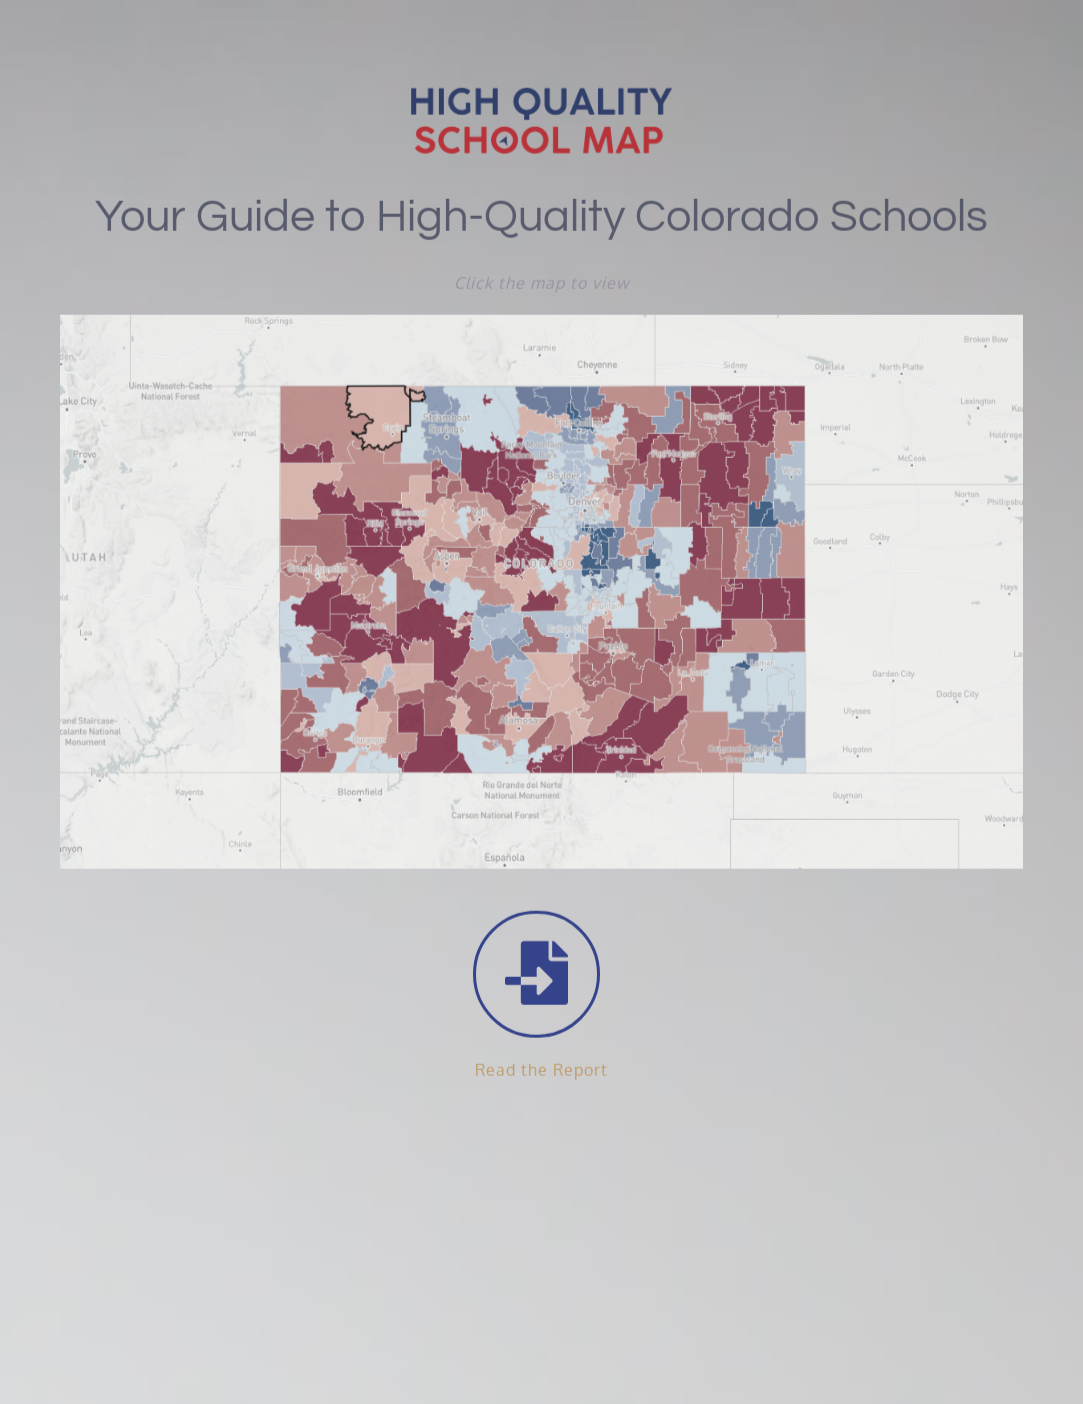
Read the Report (541, 1068)
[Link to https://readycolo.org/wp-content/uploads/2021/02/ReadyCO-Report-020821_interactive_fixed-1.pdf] (536, 972)
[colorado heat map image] (541, 321)
